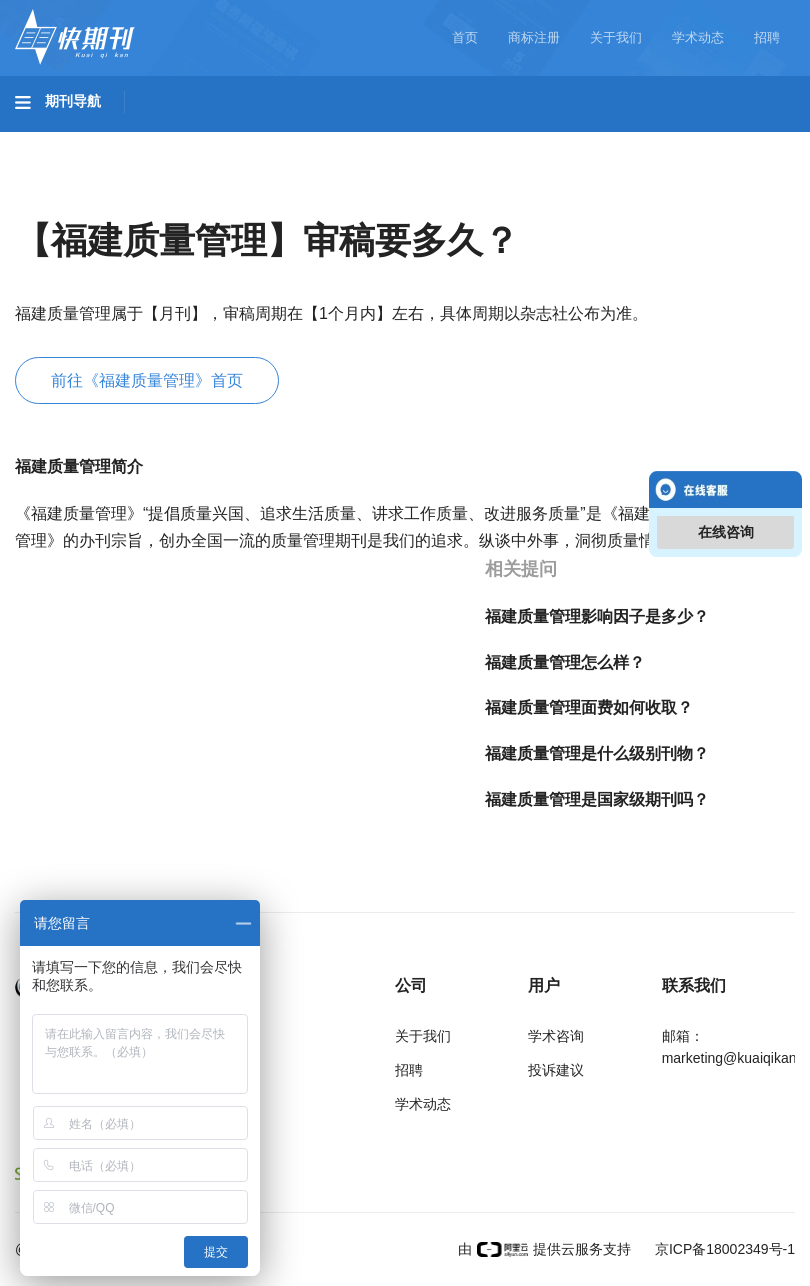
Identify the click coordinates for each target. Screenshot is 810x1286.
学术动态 (698, 37)
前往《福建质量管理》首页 (147, 380)
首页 (465, 37)
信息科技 (588, 141)
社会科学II (176, 197)
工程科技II (278, 141)
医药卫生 (486, 141)
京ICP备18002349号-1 (723, 1249)
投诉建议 (556, 1070)
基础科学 (66, 141)
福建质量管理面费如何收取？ (589, 707)
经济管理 (282, 197)
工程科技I (170, 141)
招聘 (767, 37)
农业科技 (384, 141)
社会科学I (68, 197)
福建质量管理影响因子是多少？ (597, 616)
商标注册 (534, 37)
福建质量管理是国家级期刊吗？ (597, 799)
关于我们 (616, 37)
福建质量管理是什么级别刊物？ (597, 753)
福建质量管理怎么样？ (565, 662)
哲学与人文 (697, 141)
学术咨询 (556, 1036)
